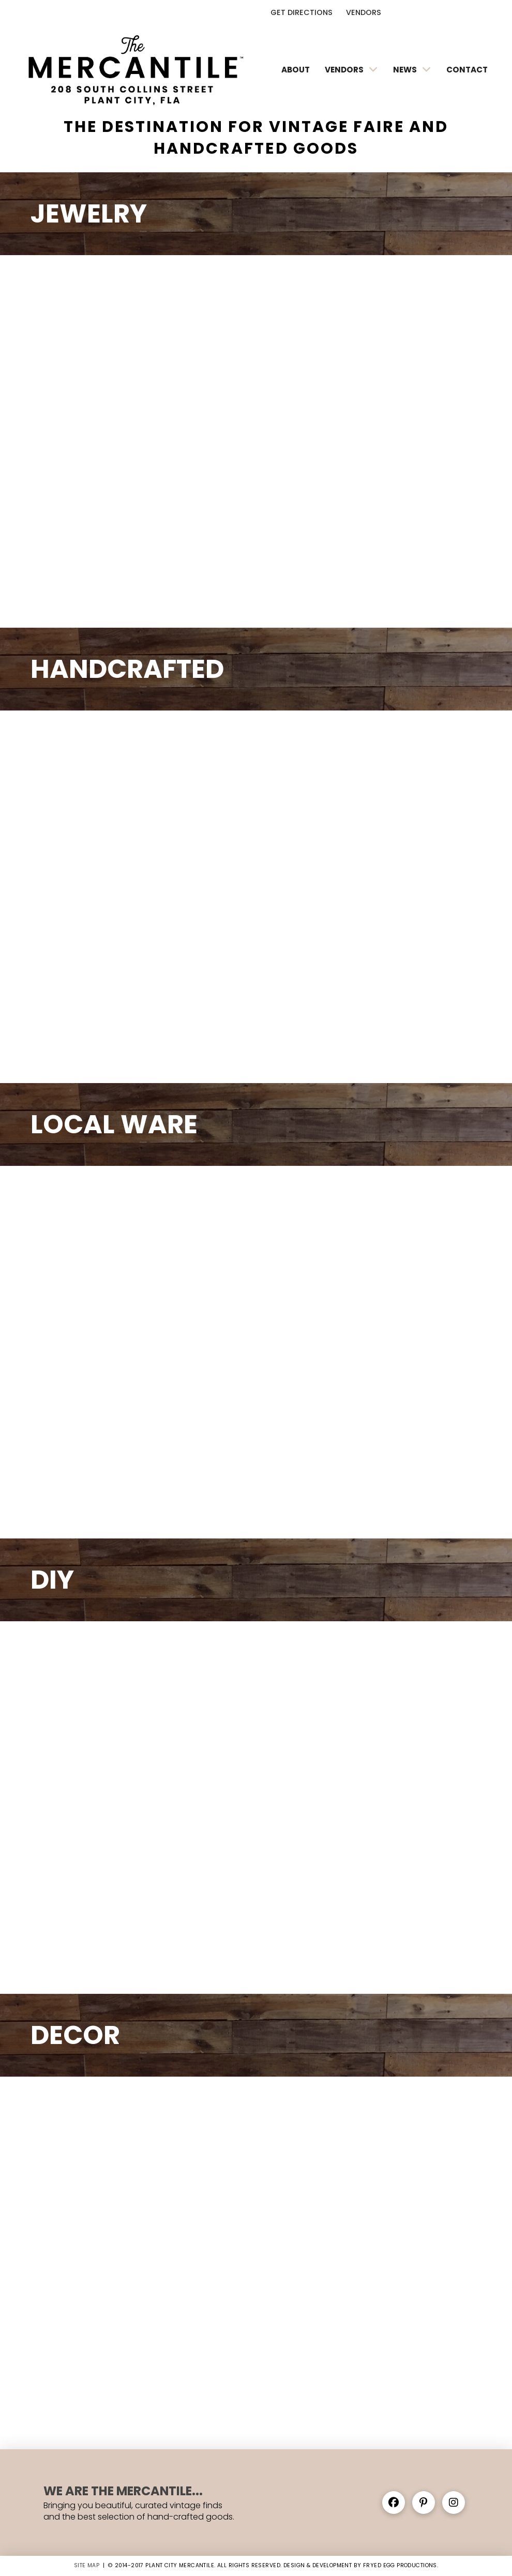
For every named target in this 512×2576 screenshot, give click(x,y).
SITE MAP (86, 2565)
